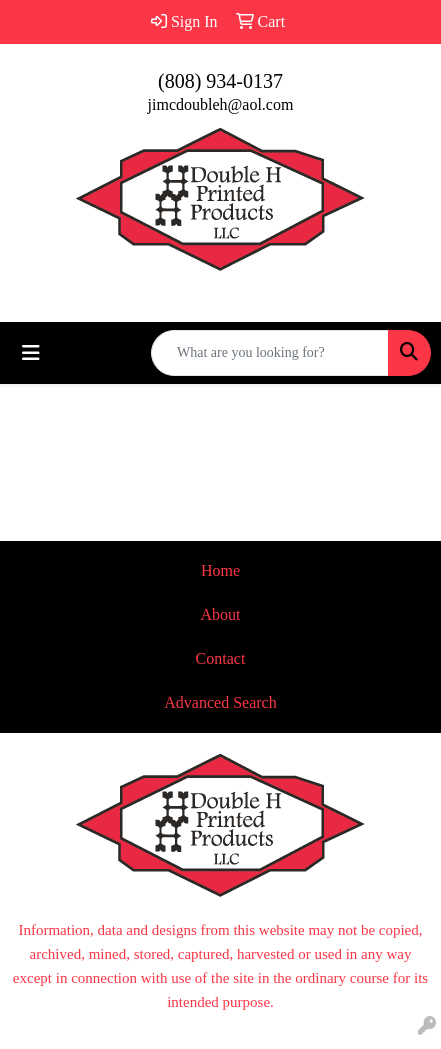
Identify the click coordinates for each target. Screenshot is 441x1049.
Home (220, 570)
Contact (221, 658)
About (221, 614)
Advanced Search (220, 702)
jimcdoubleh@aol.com (221, 104)
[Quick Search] (270, 353)
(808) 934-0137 (220, 81)
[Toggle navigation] (31, 353)
